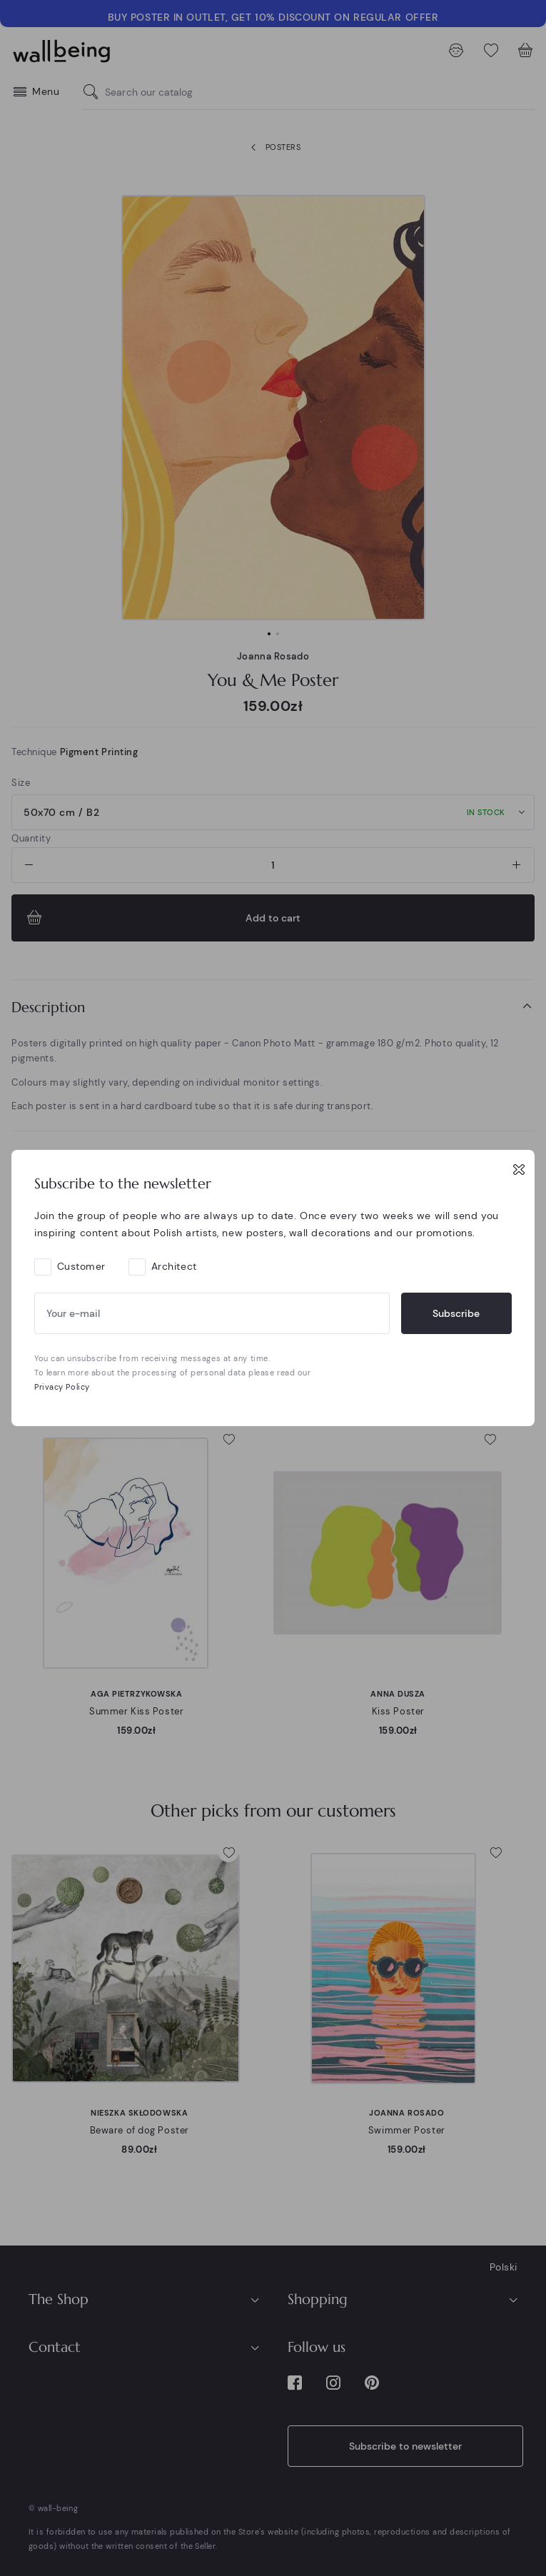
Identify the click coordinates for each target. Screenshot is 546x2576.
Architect (174, 1266)
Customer (81, 1266)
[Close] (518, 1169)
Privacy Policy (62, 1387)
